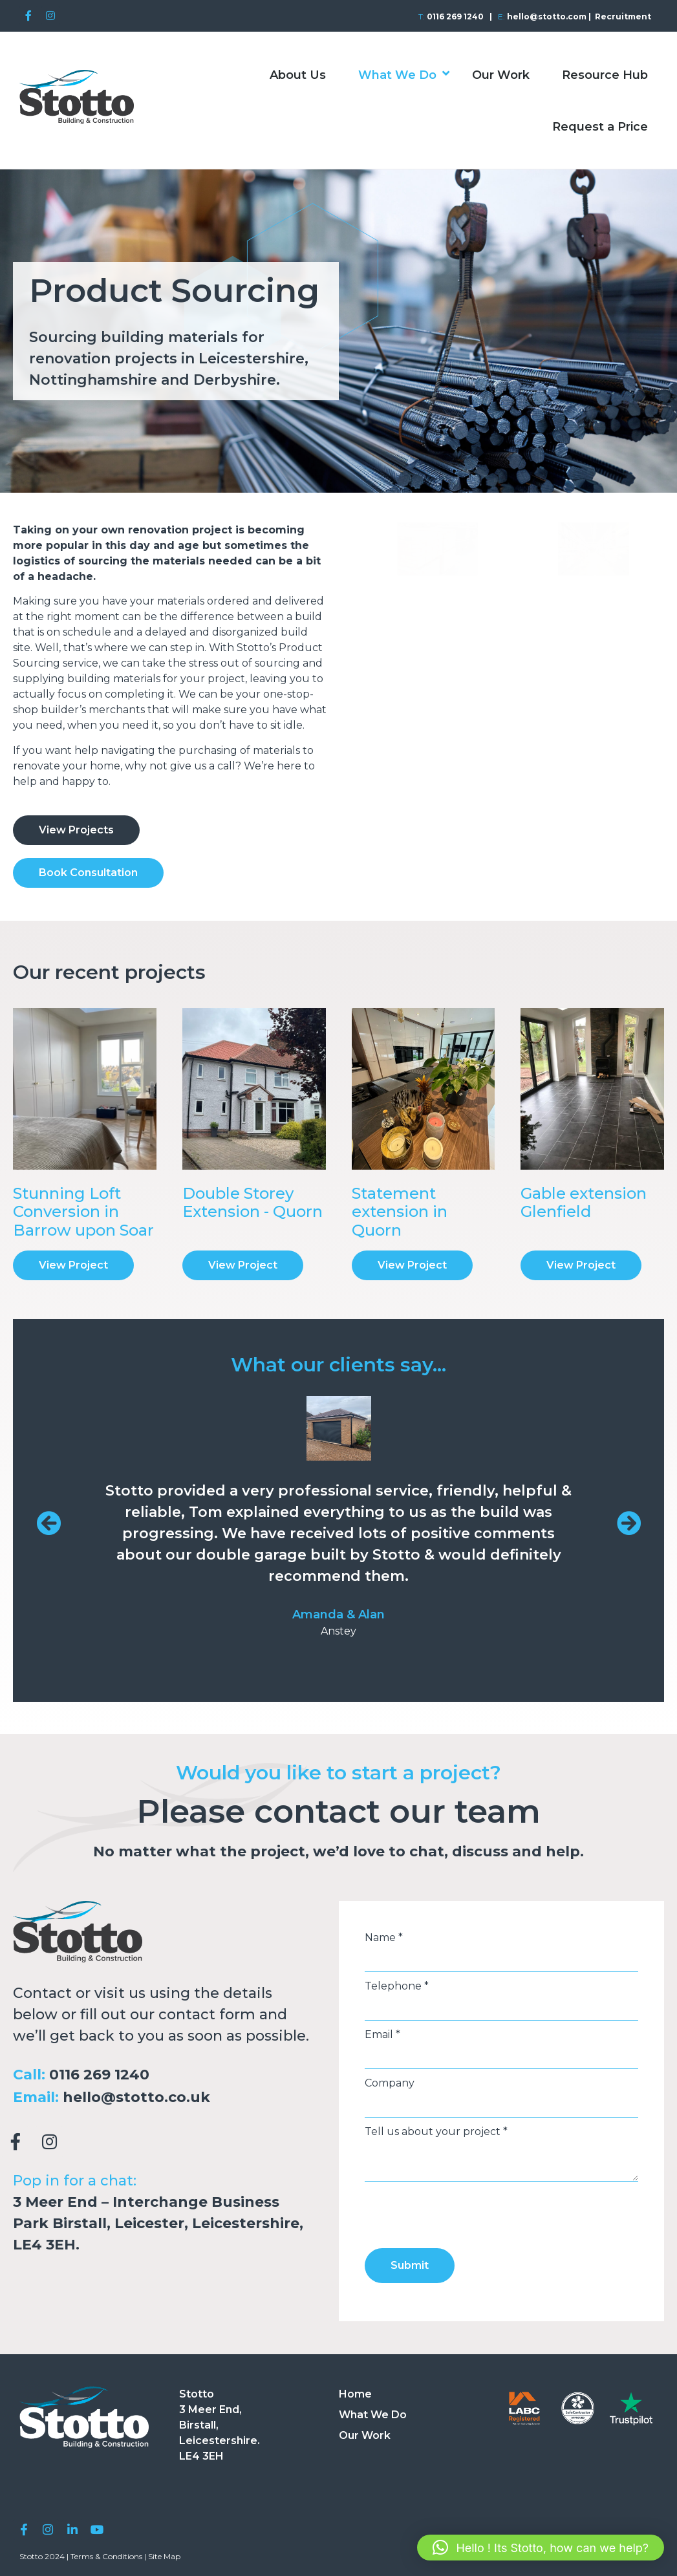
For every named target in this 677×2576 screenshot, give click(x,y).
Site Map (164, 2554)
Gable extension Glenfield (584, 1202)
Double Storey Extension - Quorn (252, 1202)
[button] (540, 2547)
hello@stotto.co (124, 2097)
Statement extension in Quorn (399, 1212)
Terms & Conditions (106, 2554)
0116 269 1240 (99, 2074)
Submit (410, 2265)
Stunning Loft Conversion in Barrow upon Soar (83, 1212)
